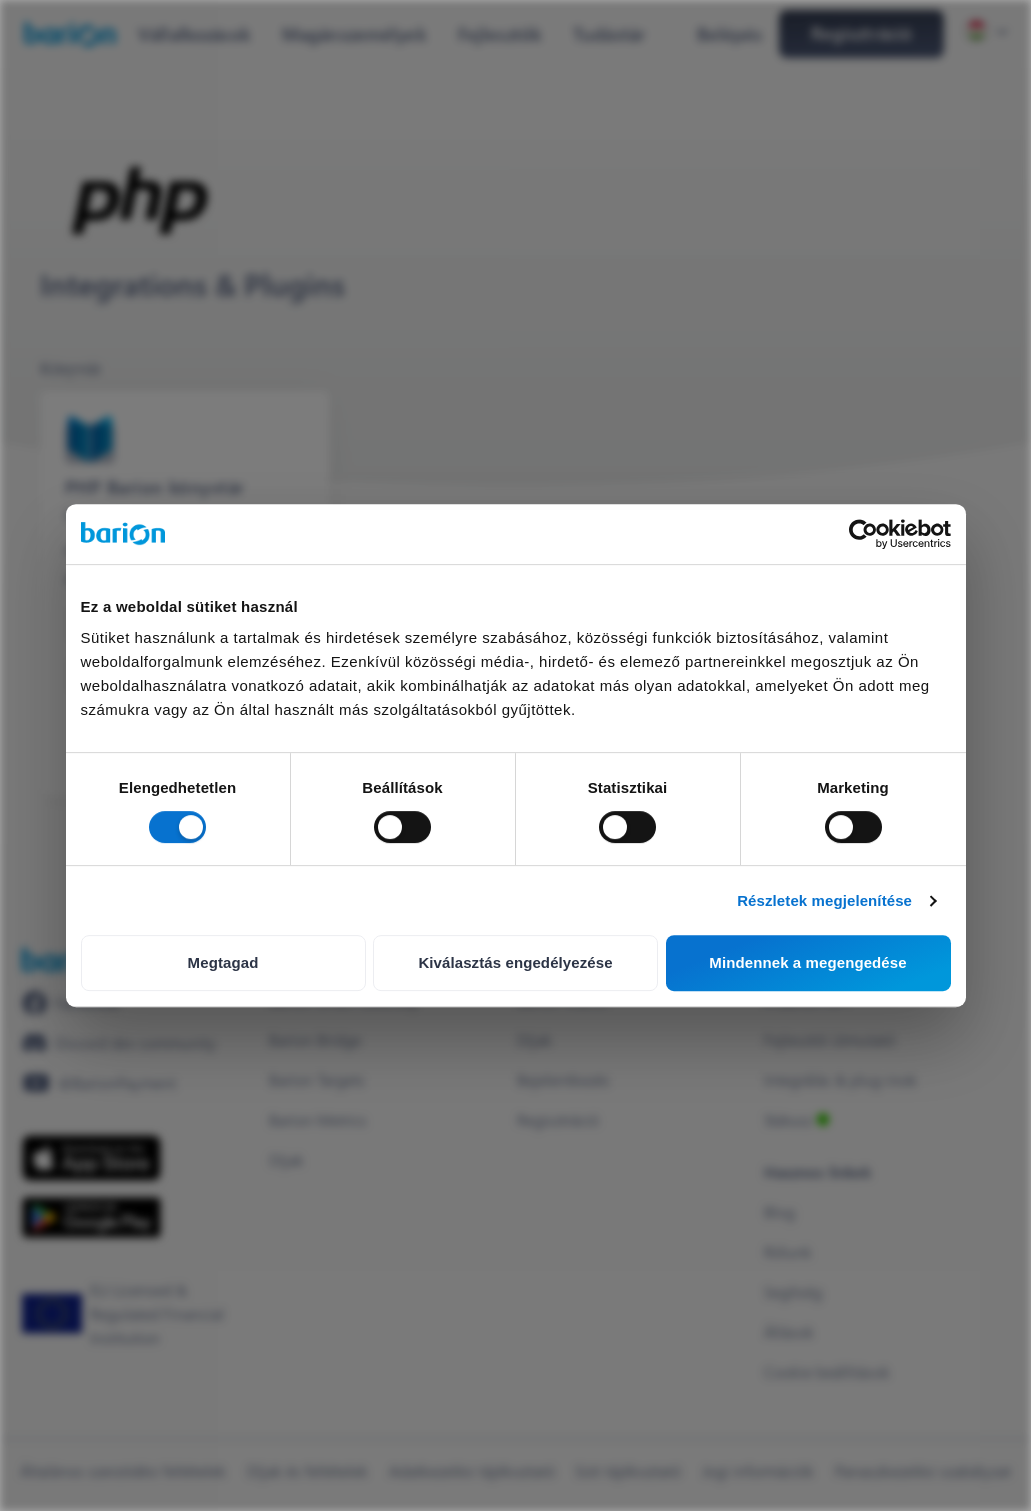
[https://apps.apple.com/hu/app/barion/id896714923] (91, 1158)
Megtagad (223, 962)
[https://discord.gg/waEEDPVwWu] (119, 1043)
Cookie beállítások (827, 1371)
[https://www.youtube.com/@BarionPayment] (99, 1083)
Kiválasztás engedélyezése (515, 962)
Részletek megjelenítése (824, 900)
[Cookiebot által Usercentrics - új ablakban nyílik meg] (863, 534)
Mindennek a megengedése (807, 962)
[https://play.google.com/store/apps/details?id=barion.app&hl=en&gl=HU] (91, 1217)
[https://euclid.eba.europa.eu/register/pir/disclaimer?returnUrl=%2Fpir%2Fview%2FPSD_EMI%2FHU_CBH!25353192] (135, 1314)
